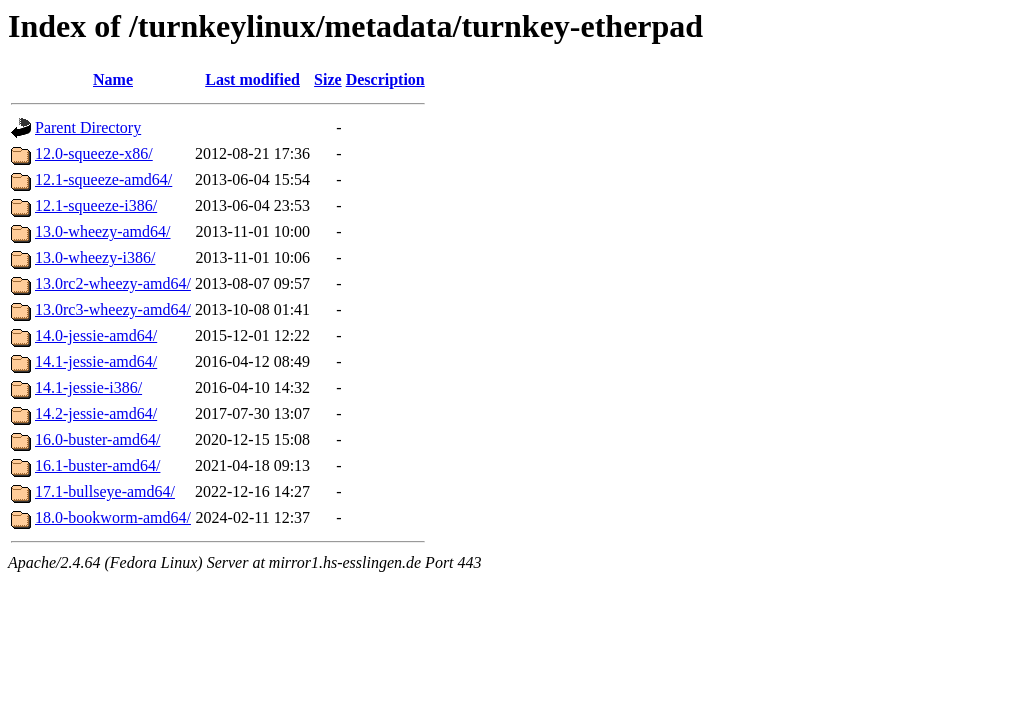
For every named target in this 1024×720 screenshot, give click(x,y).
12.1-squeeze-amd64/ (103, 179)
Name (113, 79)
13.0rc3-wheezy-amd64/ (113, 309)
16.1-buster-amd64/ (97, 465)
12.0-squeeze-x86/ (94, 153)
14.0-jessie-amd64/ (96, 335)
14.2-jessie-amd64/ (96, 413)
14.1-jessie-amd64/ (96, 361)
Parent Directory (88, 127)
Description (385, 79)
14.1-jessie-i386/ (88, 387)
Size (328, 79)
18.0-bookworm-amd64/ (113, 517)
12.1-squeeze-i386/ (96, 205)
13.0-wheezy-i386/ (95, 257)
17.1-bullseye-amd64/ (105, 491)
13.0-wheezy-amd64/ (103, 231)
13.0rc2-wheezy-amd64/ (113, 283)
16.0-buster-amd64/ (97, 439)
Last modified (252, 79)
